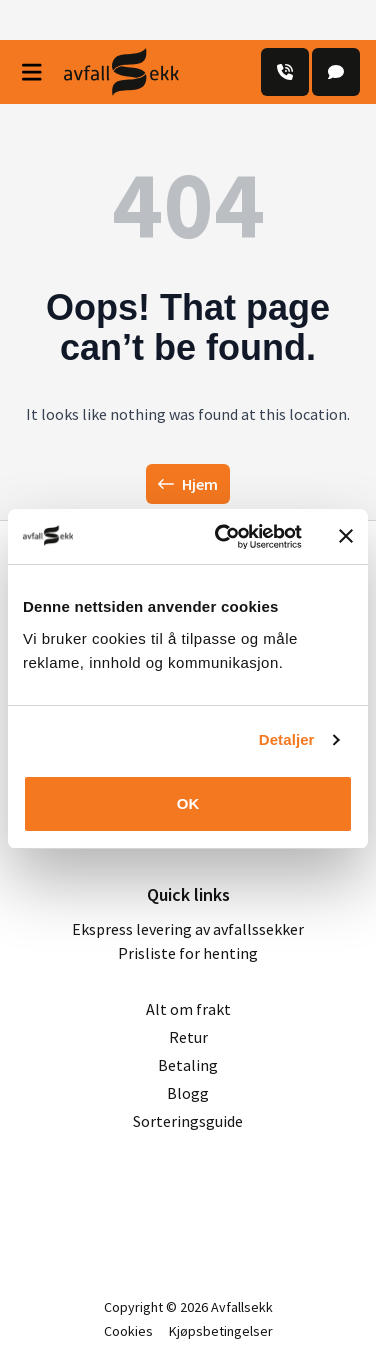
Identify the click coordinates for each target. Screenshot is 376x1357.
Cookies (128, 1331)
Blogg (188, 1093)
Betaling (188, 1065)
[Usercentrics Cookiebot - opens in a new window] (224, 537)
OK (188, 803)
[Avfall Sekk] (121, 72)
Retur (188, 1037)
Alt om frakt (188, 1009)
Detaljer (287, 739)
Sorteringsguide (188, 1121)
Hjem (188, 484)
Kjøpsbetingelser (221, 1331)
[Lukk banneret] (346, 536)
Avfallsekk (242, 1307)
